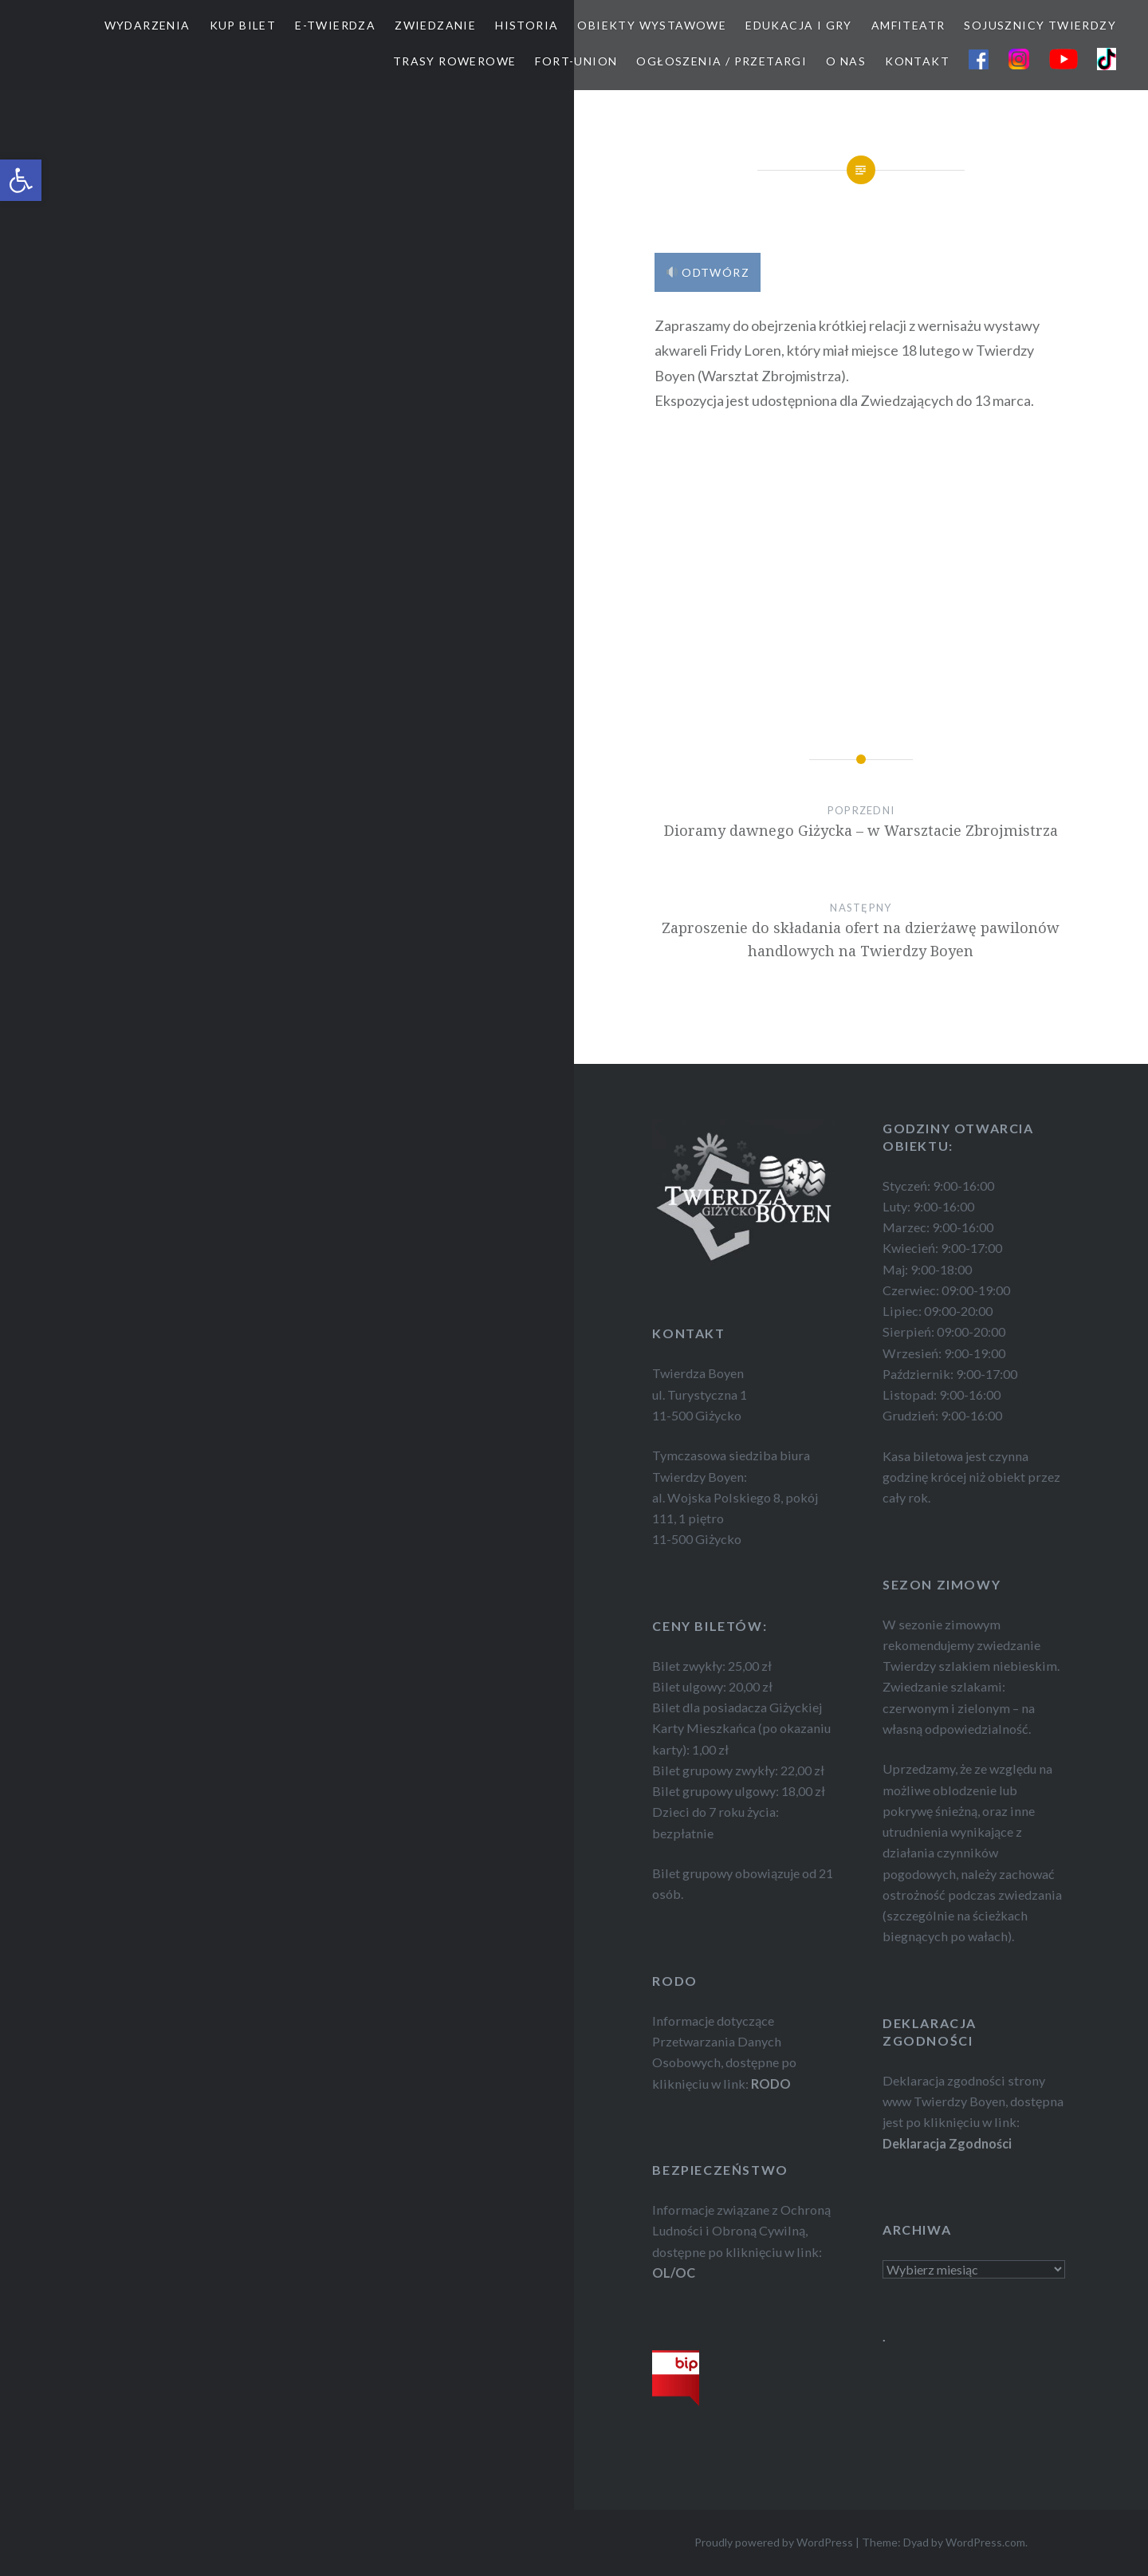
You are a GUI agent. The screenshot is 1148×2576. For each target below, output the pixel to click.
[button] (20, 180)
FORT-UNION (576, 61)
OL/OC (673, 2272)
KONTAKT (917, 61)
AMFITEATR (908, 25)
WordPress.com (985, 2542)
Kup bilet (243, 25)
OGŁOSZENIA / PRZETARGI (721, 61)
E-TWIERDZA (335, 25)
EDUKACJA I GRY (798, 25)
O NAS (846, 61)
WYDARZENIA (147, 25)
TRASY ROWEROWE (455, 61)
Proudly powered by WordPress (773, 2542)
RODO (771, 2083)
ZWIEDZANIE (435, 25)
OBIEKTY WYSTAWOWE (651, 25)
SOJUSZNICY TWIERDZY (1040, 25)
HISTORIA (526, 25)
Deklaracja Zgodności (947, 2143)
